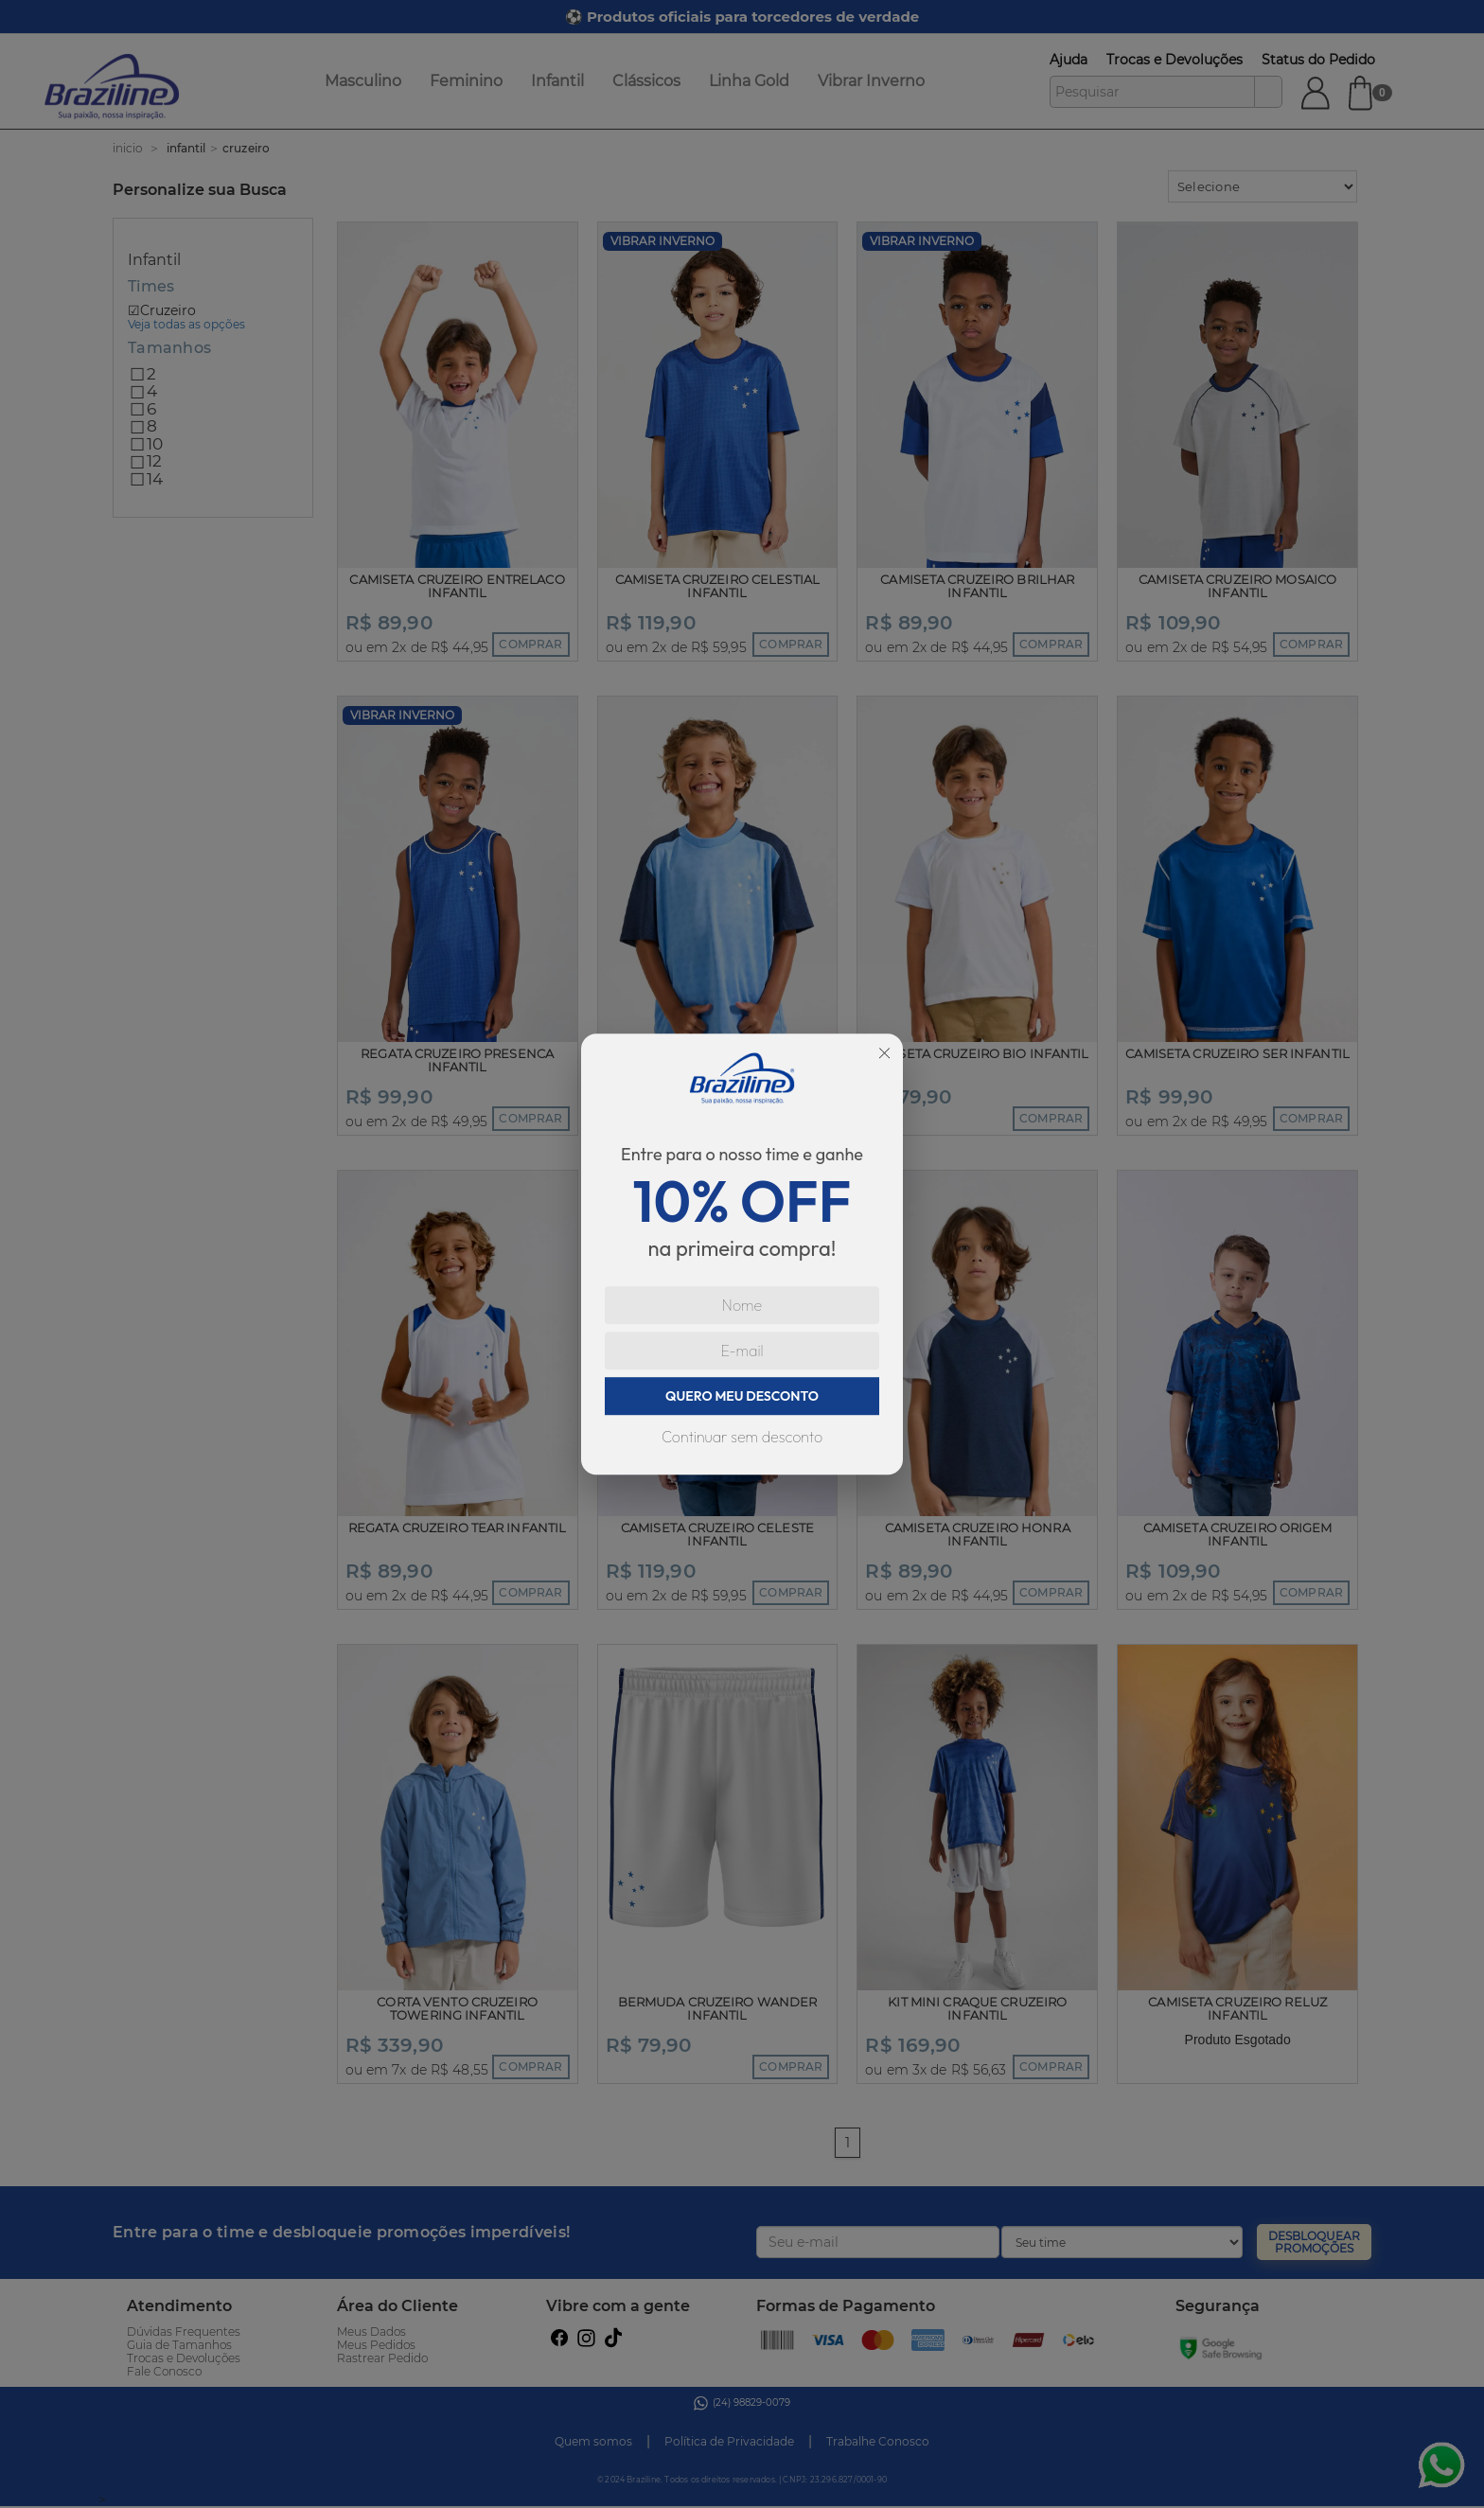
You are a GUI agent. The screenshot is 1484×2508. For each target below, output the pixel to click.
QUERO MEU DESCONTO (742, 1395)
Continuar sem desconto (742, 1436)
